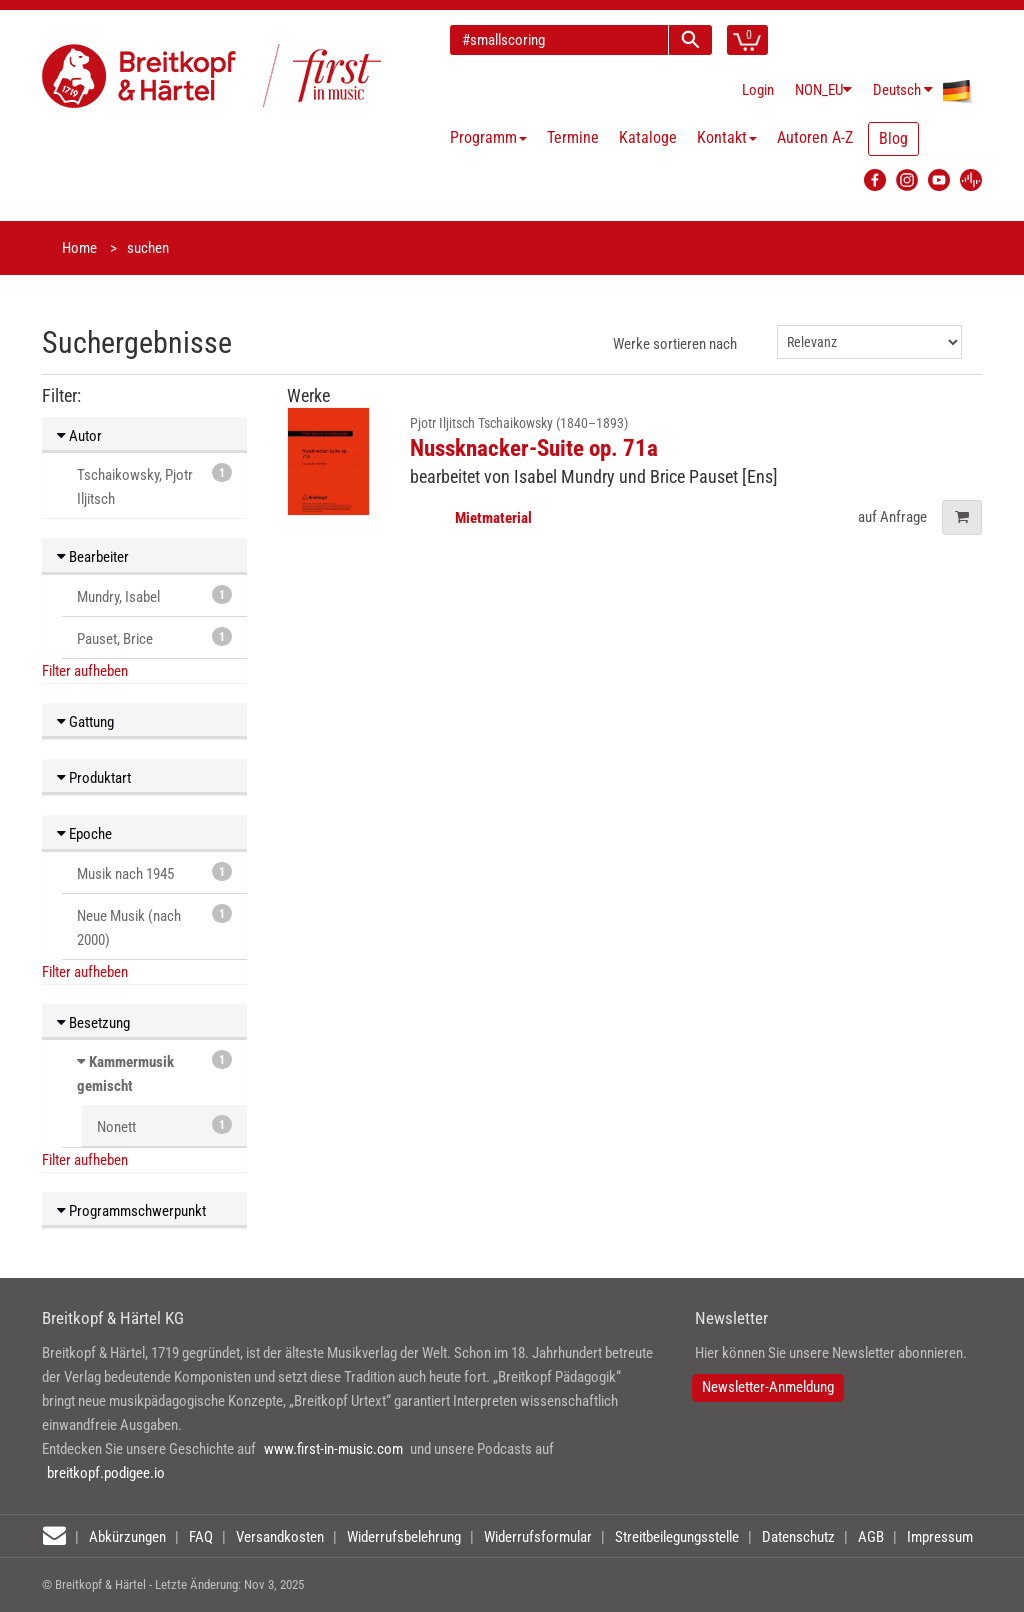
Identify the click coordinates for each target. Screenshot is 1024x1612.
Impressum (940, 1537)
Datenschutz (798, 1537)
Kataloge (648, 137)
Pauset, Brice (154, 637)
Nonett (164, 1125)
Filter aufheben (85, 671)
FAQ (201, 1537)
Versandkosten (280, 1537)
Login (758, 90)
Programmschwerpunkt (131, 1211)
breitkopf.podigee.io (106, 1473)
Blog (893, 138)
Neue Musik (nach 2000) (154, 926)
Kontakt (727, 137)
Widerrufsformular (538, 1537)
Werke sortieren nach (675, 344)
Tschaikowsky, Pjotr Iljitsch (154, 485)
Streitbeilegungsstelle (677, 1537)
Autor (79, 436)
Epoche (84, 834)
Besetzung (93, 1023)
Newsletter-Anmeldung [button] (768, 1387)
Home (79, 248)
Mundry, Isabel (154, 595)
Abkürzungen (127, 1537)
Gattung (85, 722)
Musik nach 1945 (154, 872)
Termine (573, 137)
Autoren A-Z (815, 137)
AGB (871, 1537)
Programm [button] (488, 137)
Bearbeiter (93, 557)
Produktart (94, 778)
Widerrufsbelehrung (404, 1537)
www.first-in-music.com (333, 1449)
